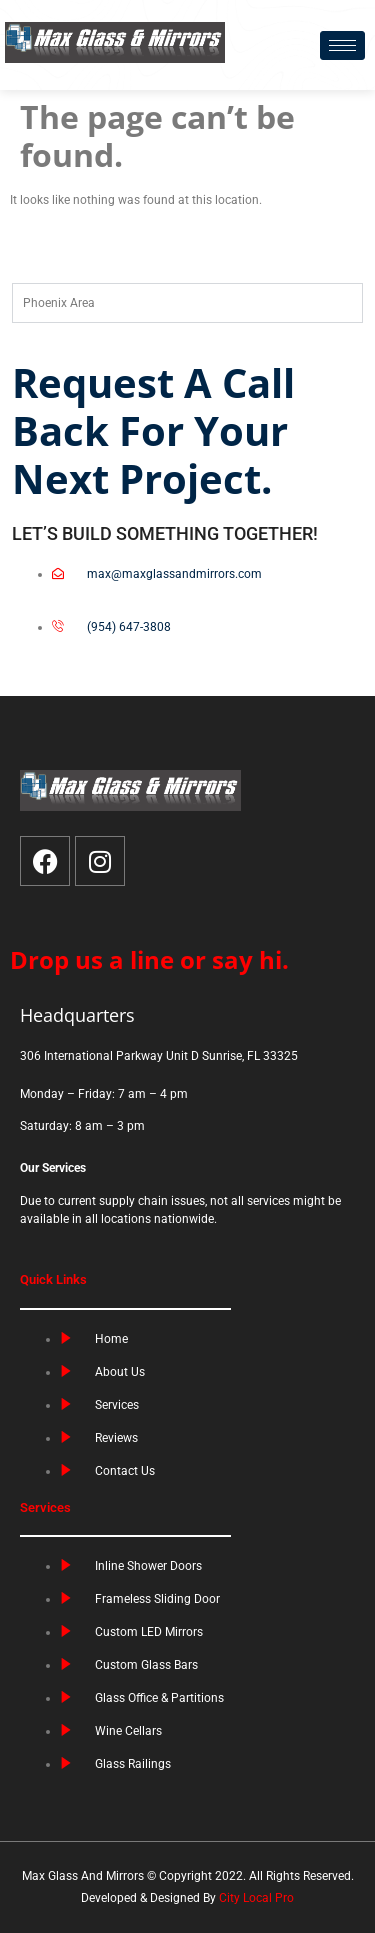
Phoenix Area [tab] (59, 303)
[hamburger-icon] (342, 45)
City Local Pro (256, 1898)
